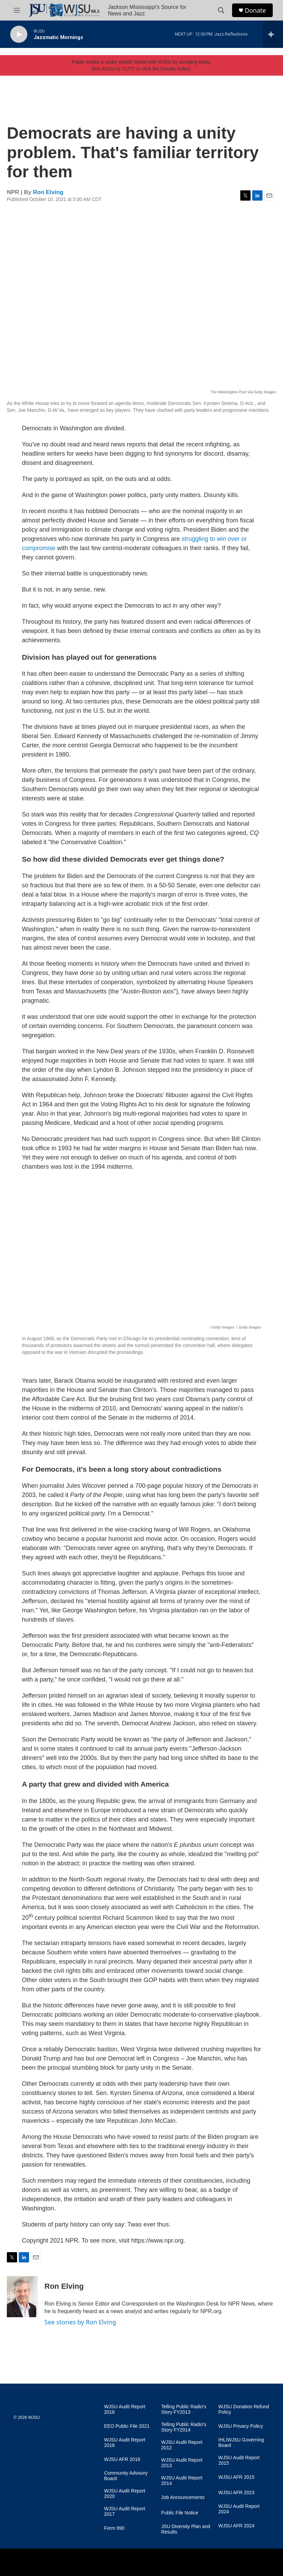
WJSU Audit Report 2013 (182, 2463)
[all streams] (273, 34)
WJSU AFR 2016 (122, 2459)
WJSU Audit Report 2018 (124, 2442)
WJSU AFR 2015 (236, 2477)
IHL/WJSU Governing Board (241, 2442)
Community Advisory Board (126, 2476)
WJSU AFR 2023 (236, 2492)
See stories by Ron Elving (80, 2322)
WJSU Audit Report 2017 (124, 2511)
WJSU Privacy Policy (240, 2426)
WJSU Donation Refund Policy (243, 2409)
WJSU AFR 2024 (236, 2525)
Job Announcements (183, 2497)
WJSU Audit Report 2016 (124, 2409)
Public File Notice (179, 2512)
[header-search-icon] (221, 10)
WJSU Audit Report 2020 (124, 2493)
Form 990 (114, 2528)
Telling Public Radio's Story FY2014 (183, 2427)
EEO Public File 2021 (126, 2426)
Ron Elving (48, 192)
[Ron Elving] (22, 2296)
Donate (255, 10)
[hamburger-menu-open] (16, 10)
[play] (18, 34)
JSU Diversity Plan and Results (185, 2529)
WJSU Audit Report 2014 (182, 2480)
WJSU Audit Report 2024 (239, 2509)
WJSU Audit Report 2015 (239, 2460)
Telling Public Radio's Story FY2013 (183, 2409)
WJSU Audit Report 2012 (182, 2445)
